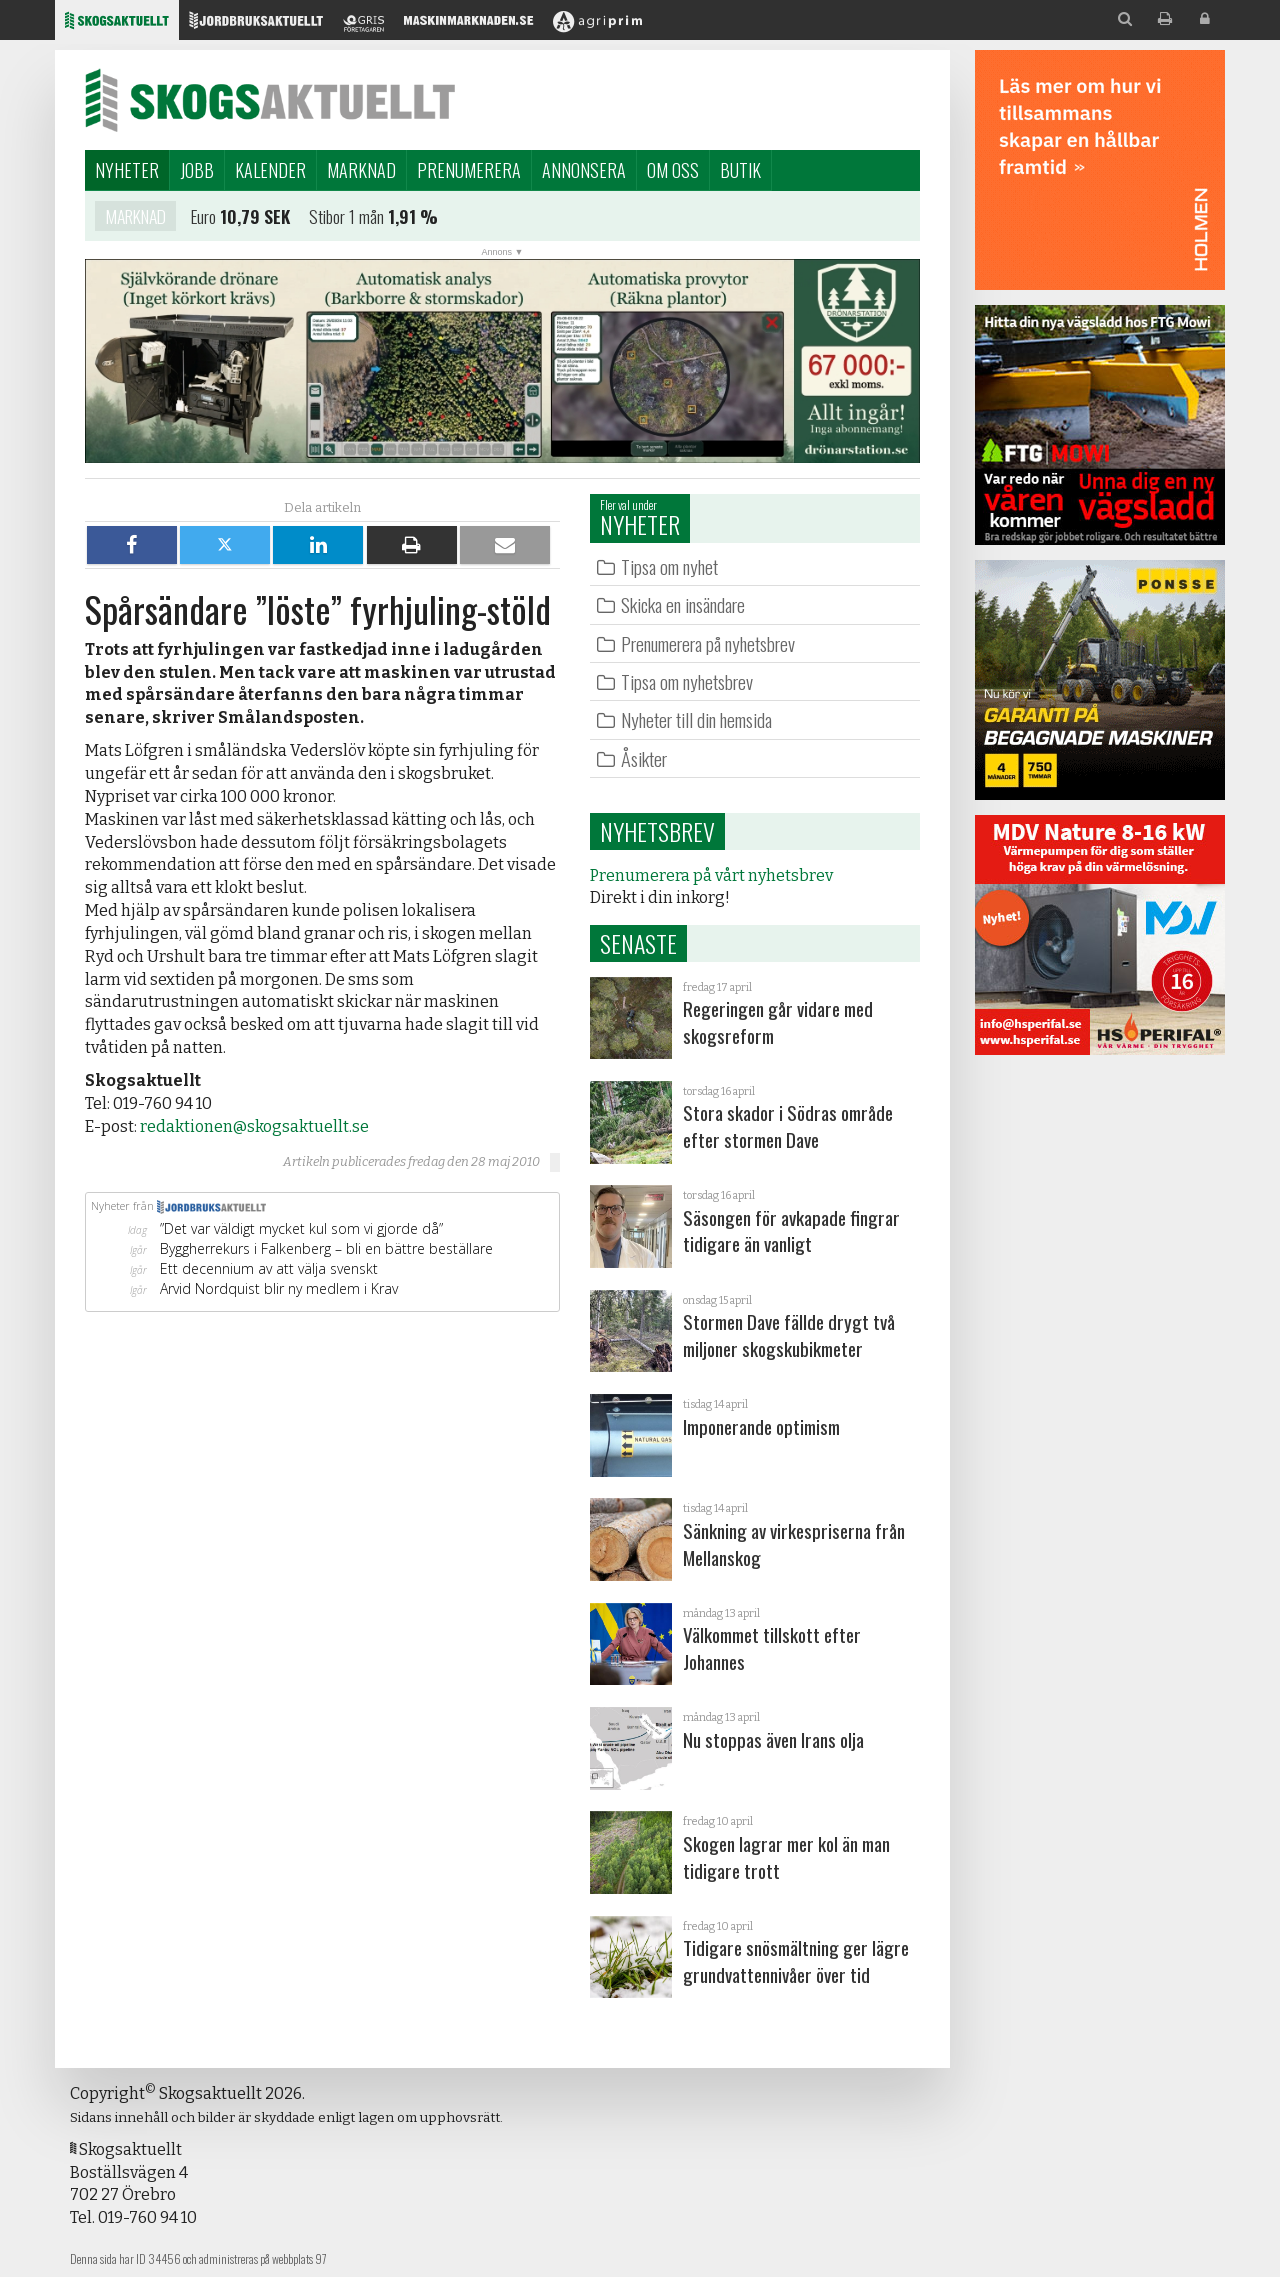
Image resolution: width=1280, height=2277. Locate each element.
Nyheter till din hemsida (696, 719)
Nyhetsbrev (657, 831)
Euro (203, 219)
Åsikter (644, 758)
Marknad (361, 170)
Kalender (270, 170)
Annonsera (584, 170)
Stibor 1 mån (346, 219)
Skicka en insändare (683, 604)
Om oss (673, 170)
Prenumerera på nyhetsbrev (708, 643)
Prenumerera (469, 170)
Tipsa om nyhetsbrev (687, 681)
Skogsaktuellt (270, 100)
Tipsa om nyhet (669, 566)
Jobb (197, 170)
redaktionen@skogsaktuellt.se (254, 1126)
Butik (740, 170)
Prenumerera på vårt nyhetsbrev (711, 875)
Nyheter (127, 170)
